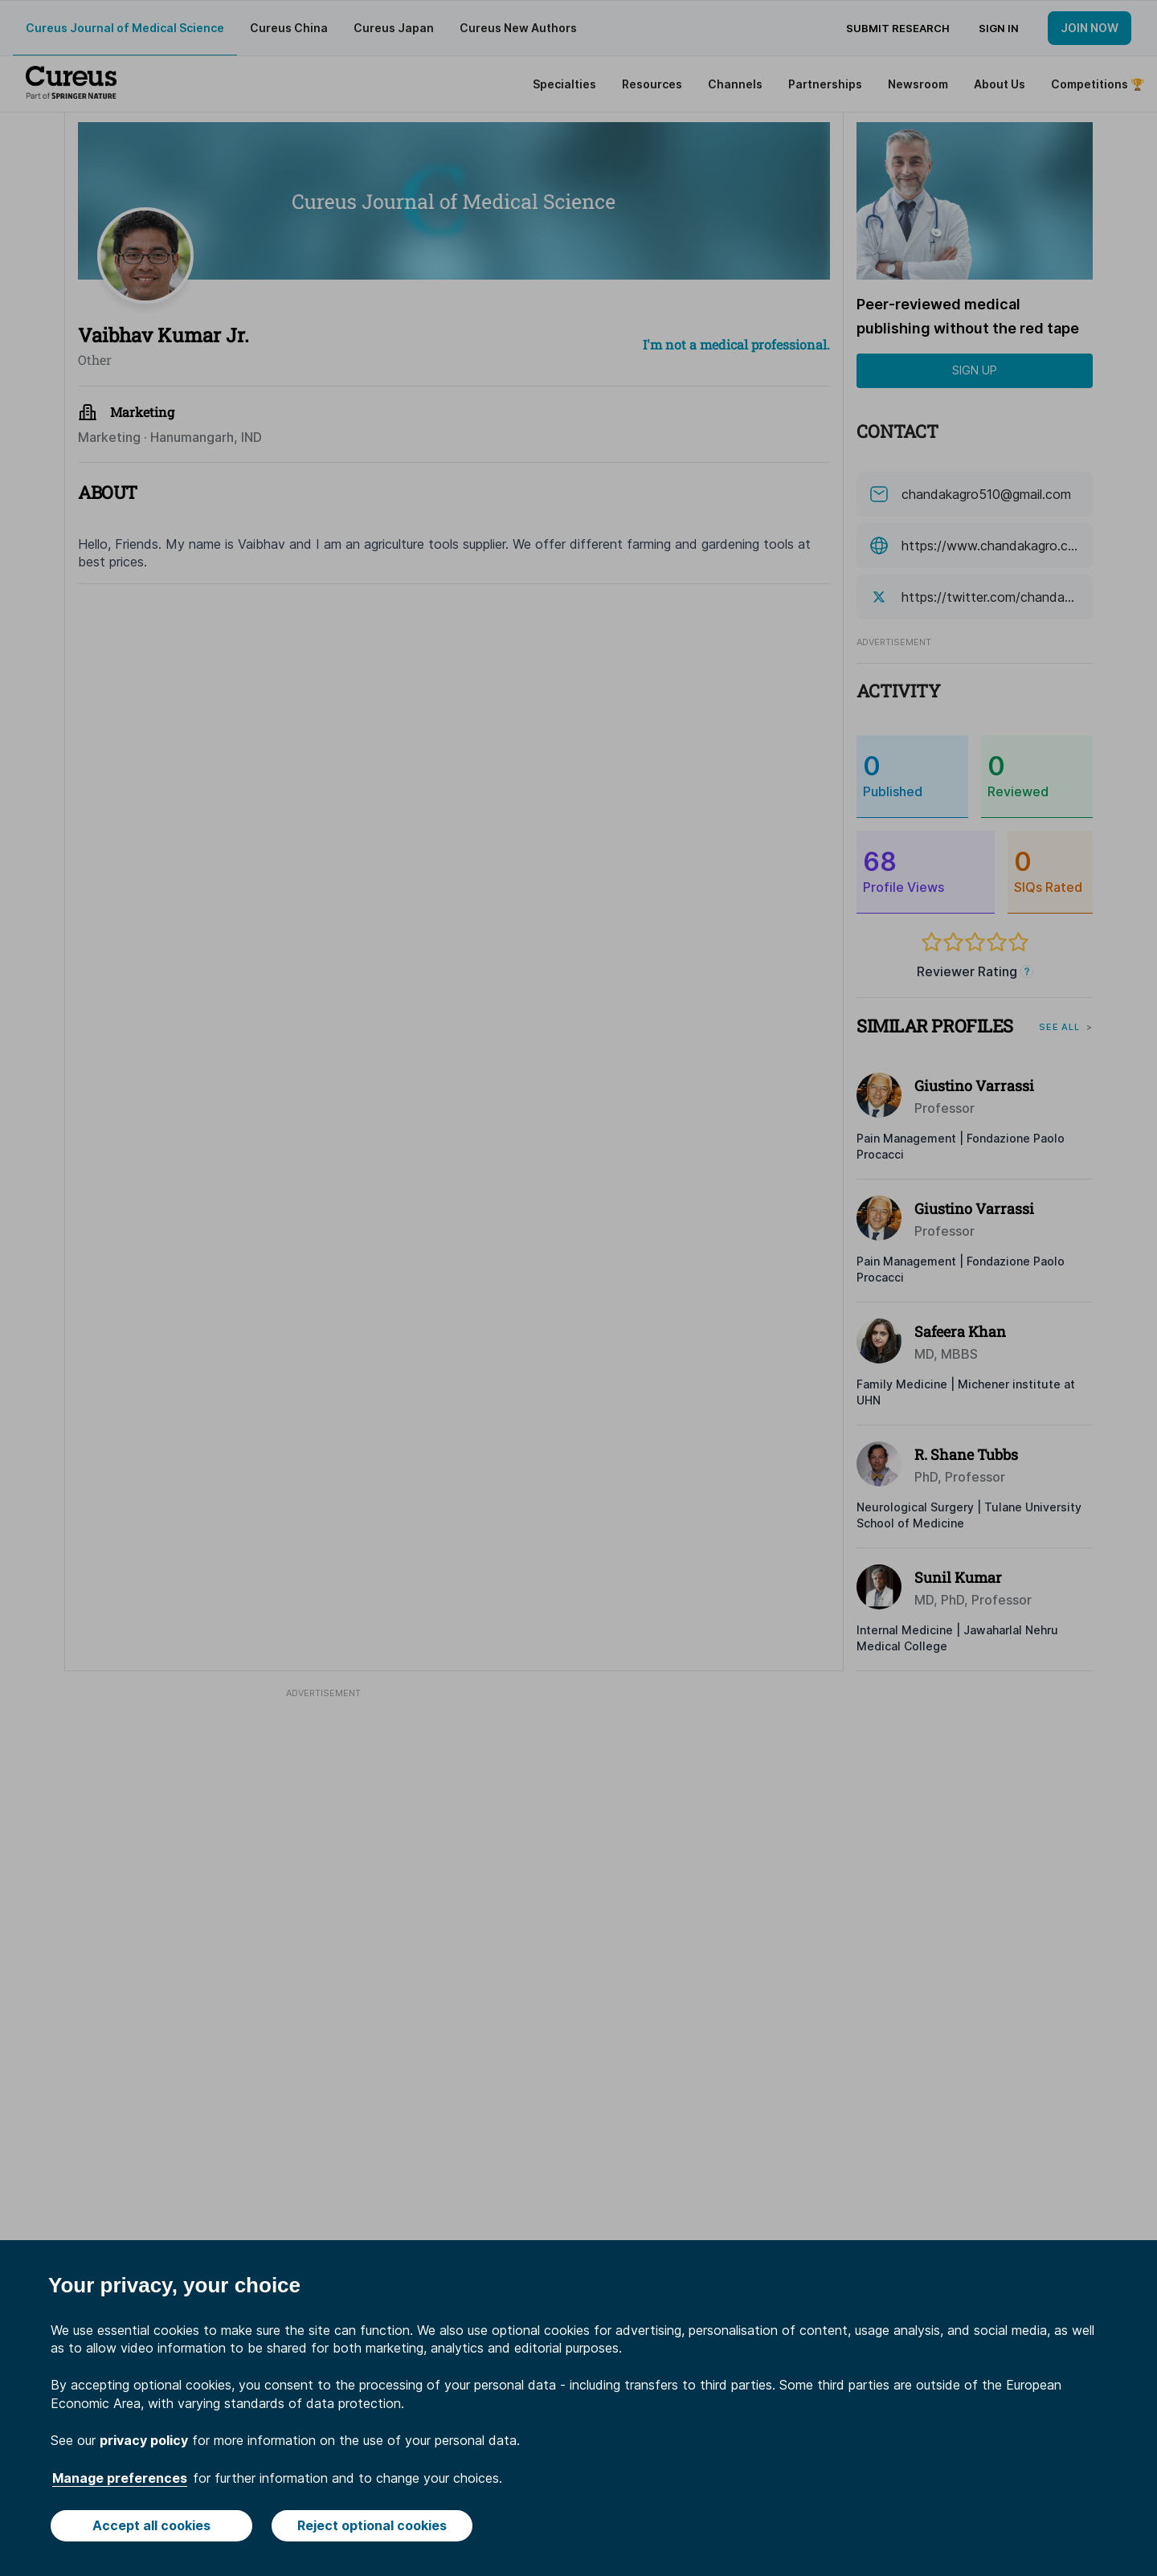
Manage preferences (119, 2478)
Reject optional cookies (372, 2525)
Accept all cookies (151, 2525)
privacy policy (144, 2440)
